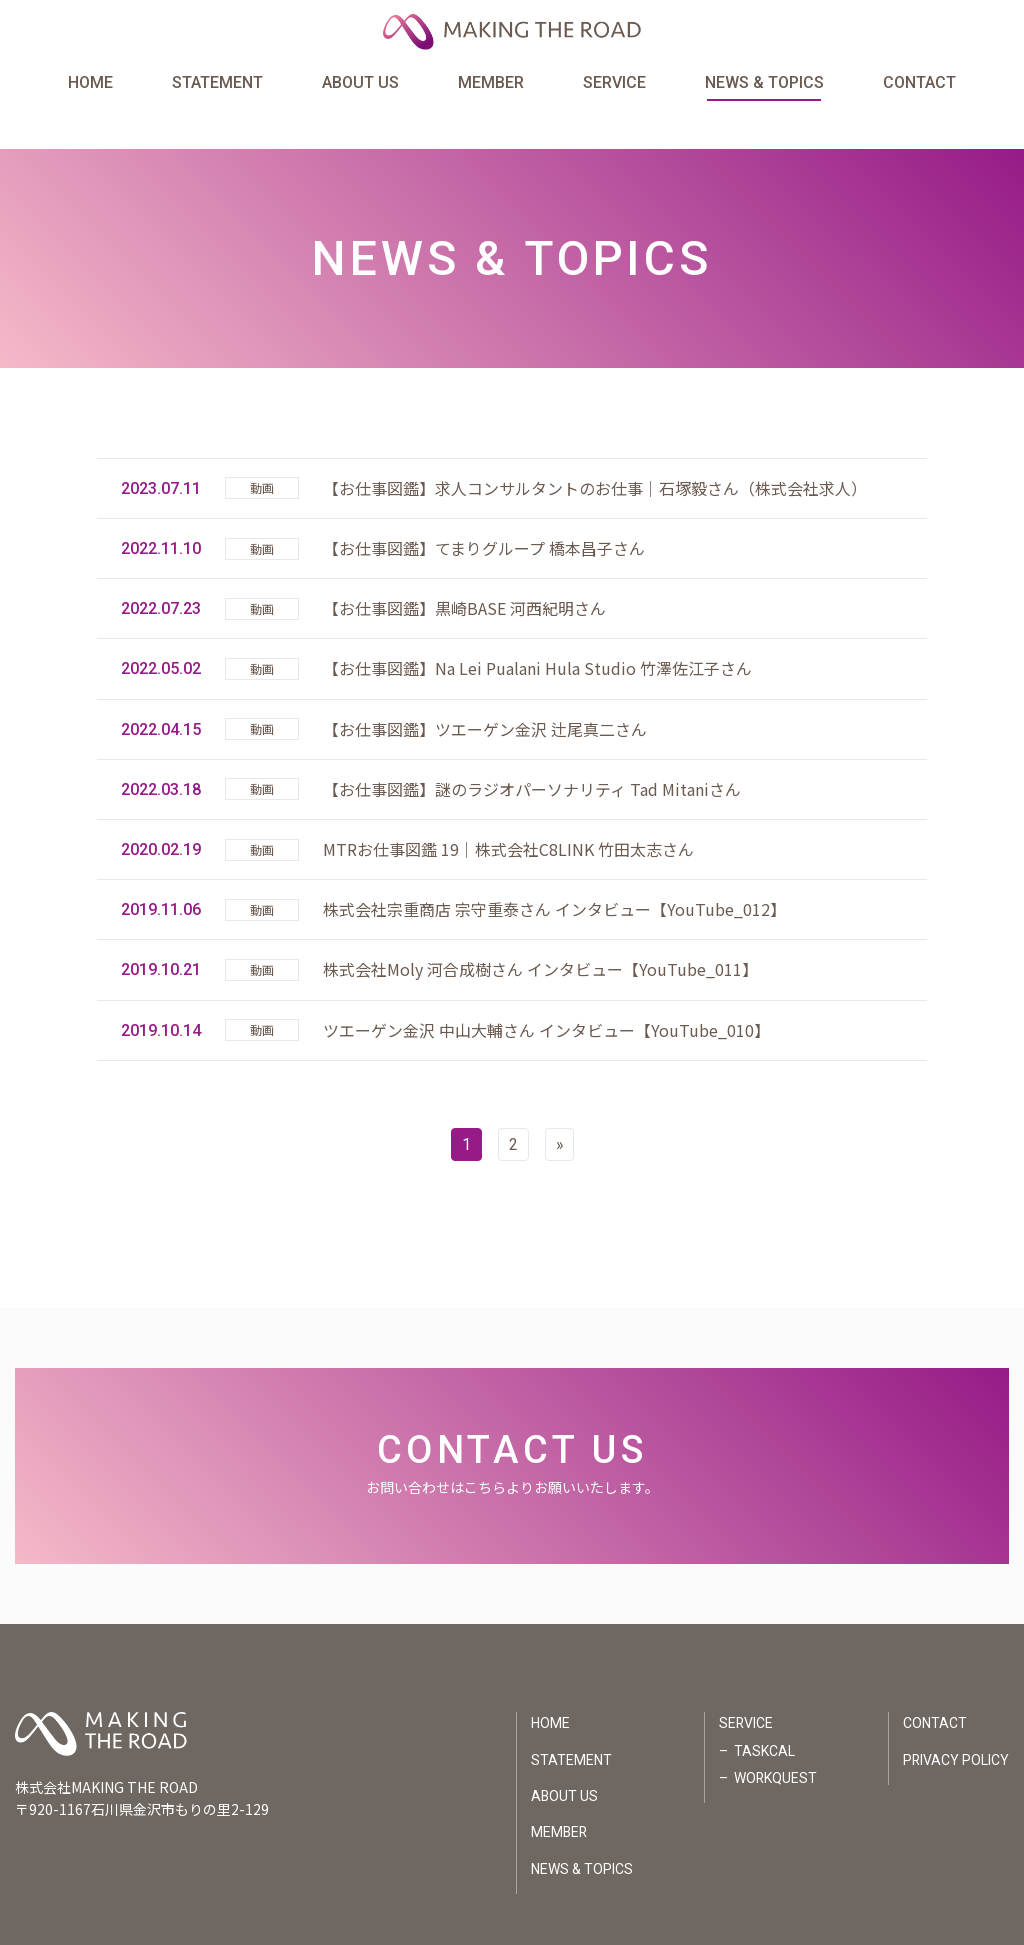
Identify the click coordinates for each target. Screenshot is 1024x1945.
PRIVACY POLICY (955, 1722)
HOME (91, 83)
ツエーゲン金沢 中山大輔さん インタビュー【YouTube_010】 (546, 991)
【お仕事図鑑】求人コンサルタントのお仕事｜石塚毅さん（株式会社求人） (595, 449)
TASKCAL (763, 1713)
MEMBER (491, 83)
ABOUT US (360, 83)
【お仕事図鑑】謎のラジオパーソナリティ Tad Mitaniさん (532, 750)
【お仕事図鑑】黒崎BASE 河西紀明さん (464, 569)
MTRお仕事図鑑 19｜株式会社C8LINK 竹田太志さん (508, 810)
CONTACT (918, 83)
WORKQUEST (775, 1741)
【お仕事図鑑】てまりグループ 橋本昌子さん (484, 509)
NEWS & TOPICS (763, 83)
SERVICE (614, 83)
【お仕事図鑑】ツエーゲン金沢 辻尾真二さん (485, 690)
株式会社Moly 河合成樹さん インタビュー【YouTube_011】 (540, 930)
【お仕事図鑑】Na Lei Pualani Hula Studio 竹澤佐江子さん (537, 629)
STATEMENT (218, 83)
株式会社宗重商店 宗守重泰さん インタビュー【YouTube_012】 (554, 870)
